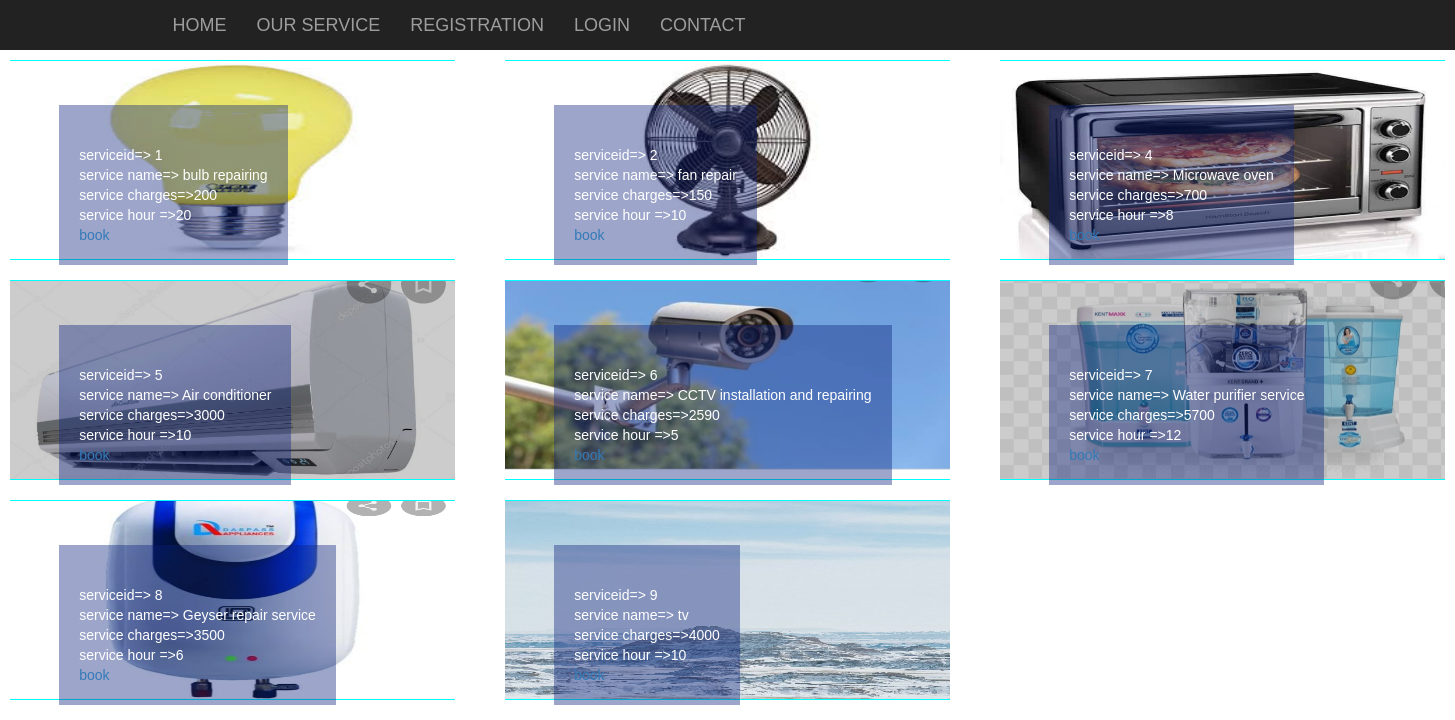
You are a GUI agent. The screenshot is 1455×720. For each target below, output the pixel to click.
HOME (200, 25)
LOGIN (602, 25)
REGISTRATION (477, 25)
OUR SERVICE (319, 25)
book (94, 235)
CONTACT (703, 25)
